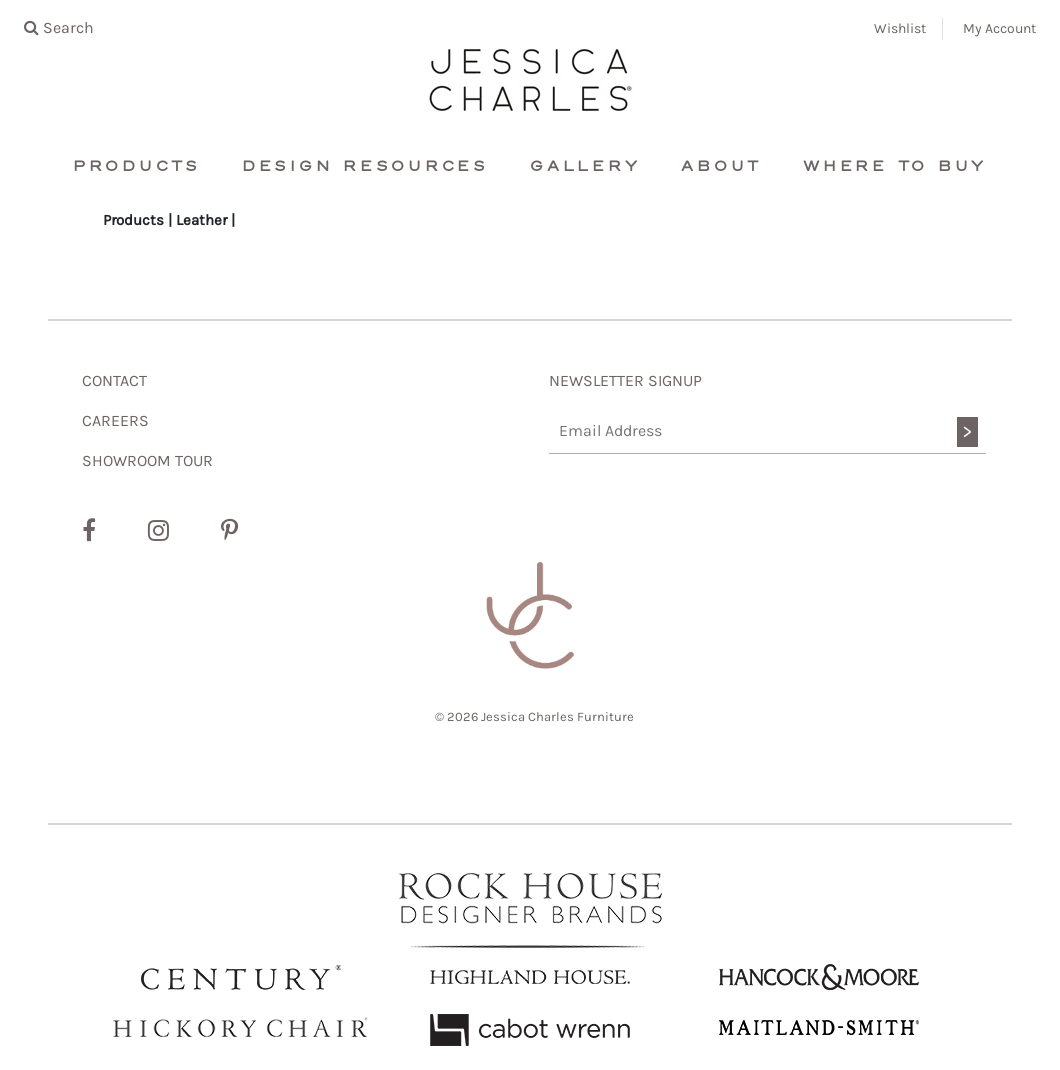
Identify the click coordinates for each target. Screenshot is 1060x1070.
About (721, 166)
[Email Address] (767, 431)
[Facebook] (89, 531)
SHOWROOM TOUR (147, 460)
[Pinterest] (229, 531)
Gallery (585, 166)
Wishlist (900, 28)
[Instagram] (158, 531)
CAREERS (115, 420)
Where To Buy (895, 166)
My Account (999, 28)
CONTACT (114, 380)
